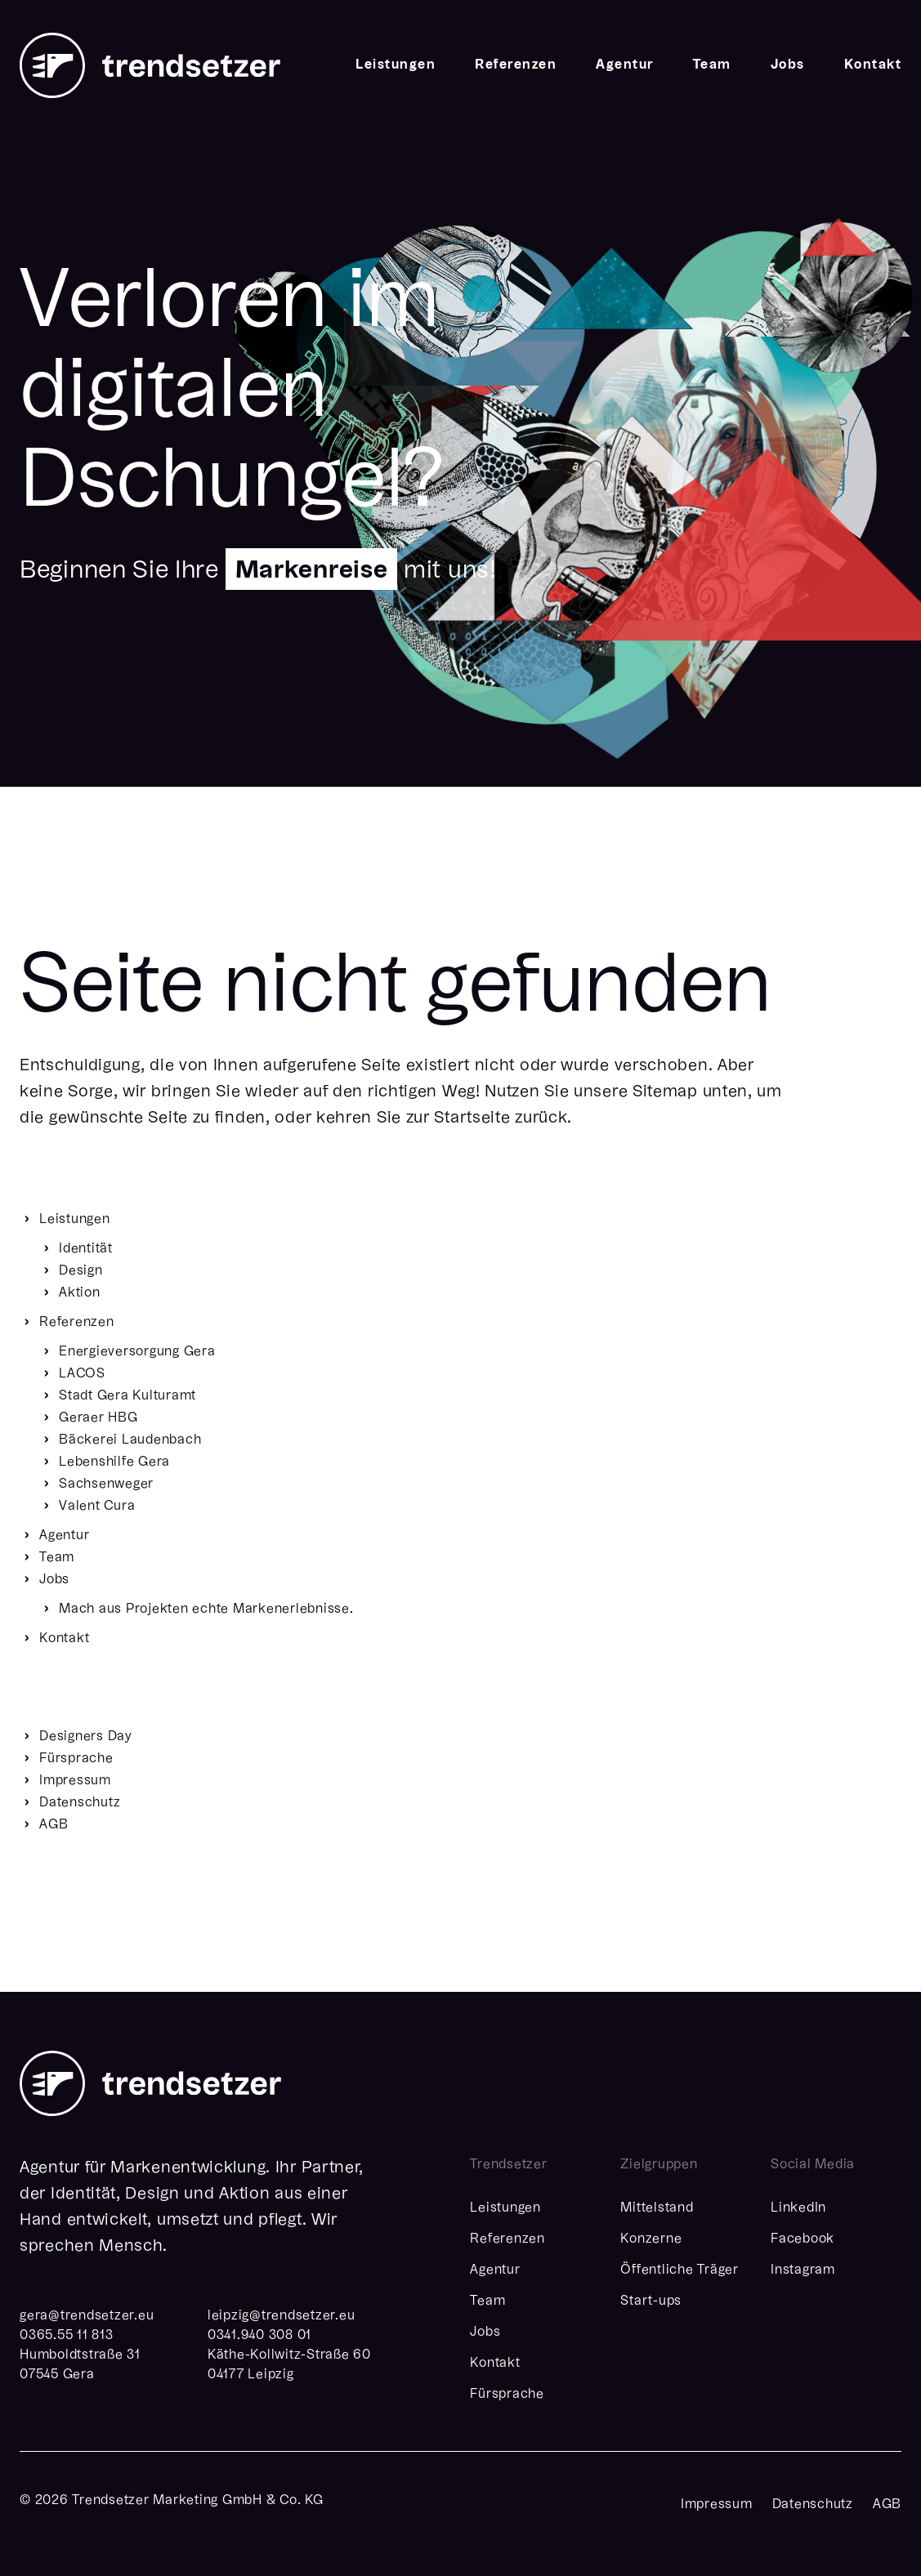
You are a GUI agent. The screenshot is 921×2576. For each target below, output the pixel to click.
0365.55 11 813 (67, 2336)
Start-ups (651, 2301)
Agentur (625, 65)
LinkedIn (798, 2208)
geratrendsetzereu (87, 2316)
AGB (887, 2505)
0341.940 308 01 (259, 2336)
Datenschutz (812, 2505)
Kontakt (873, 65)
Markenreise (311, 571)
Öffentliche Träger (679, 2270)
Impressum (717, 2505)
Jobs (788, 65)
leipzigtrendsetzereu (281, 2316)
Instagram (803, 2270)
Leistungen (395, 65)
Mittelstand (656, 2208)
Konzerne (651, 2239)
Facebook (802, 2239)
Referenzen (516, 65)
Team (712, 65)
